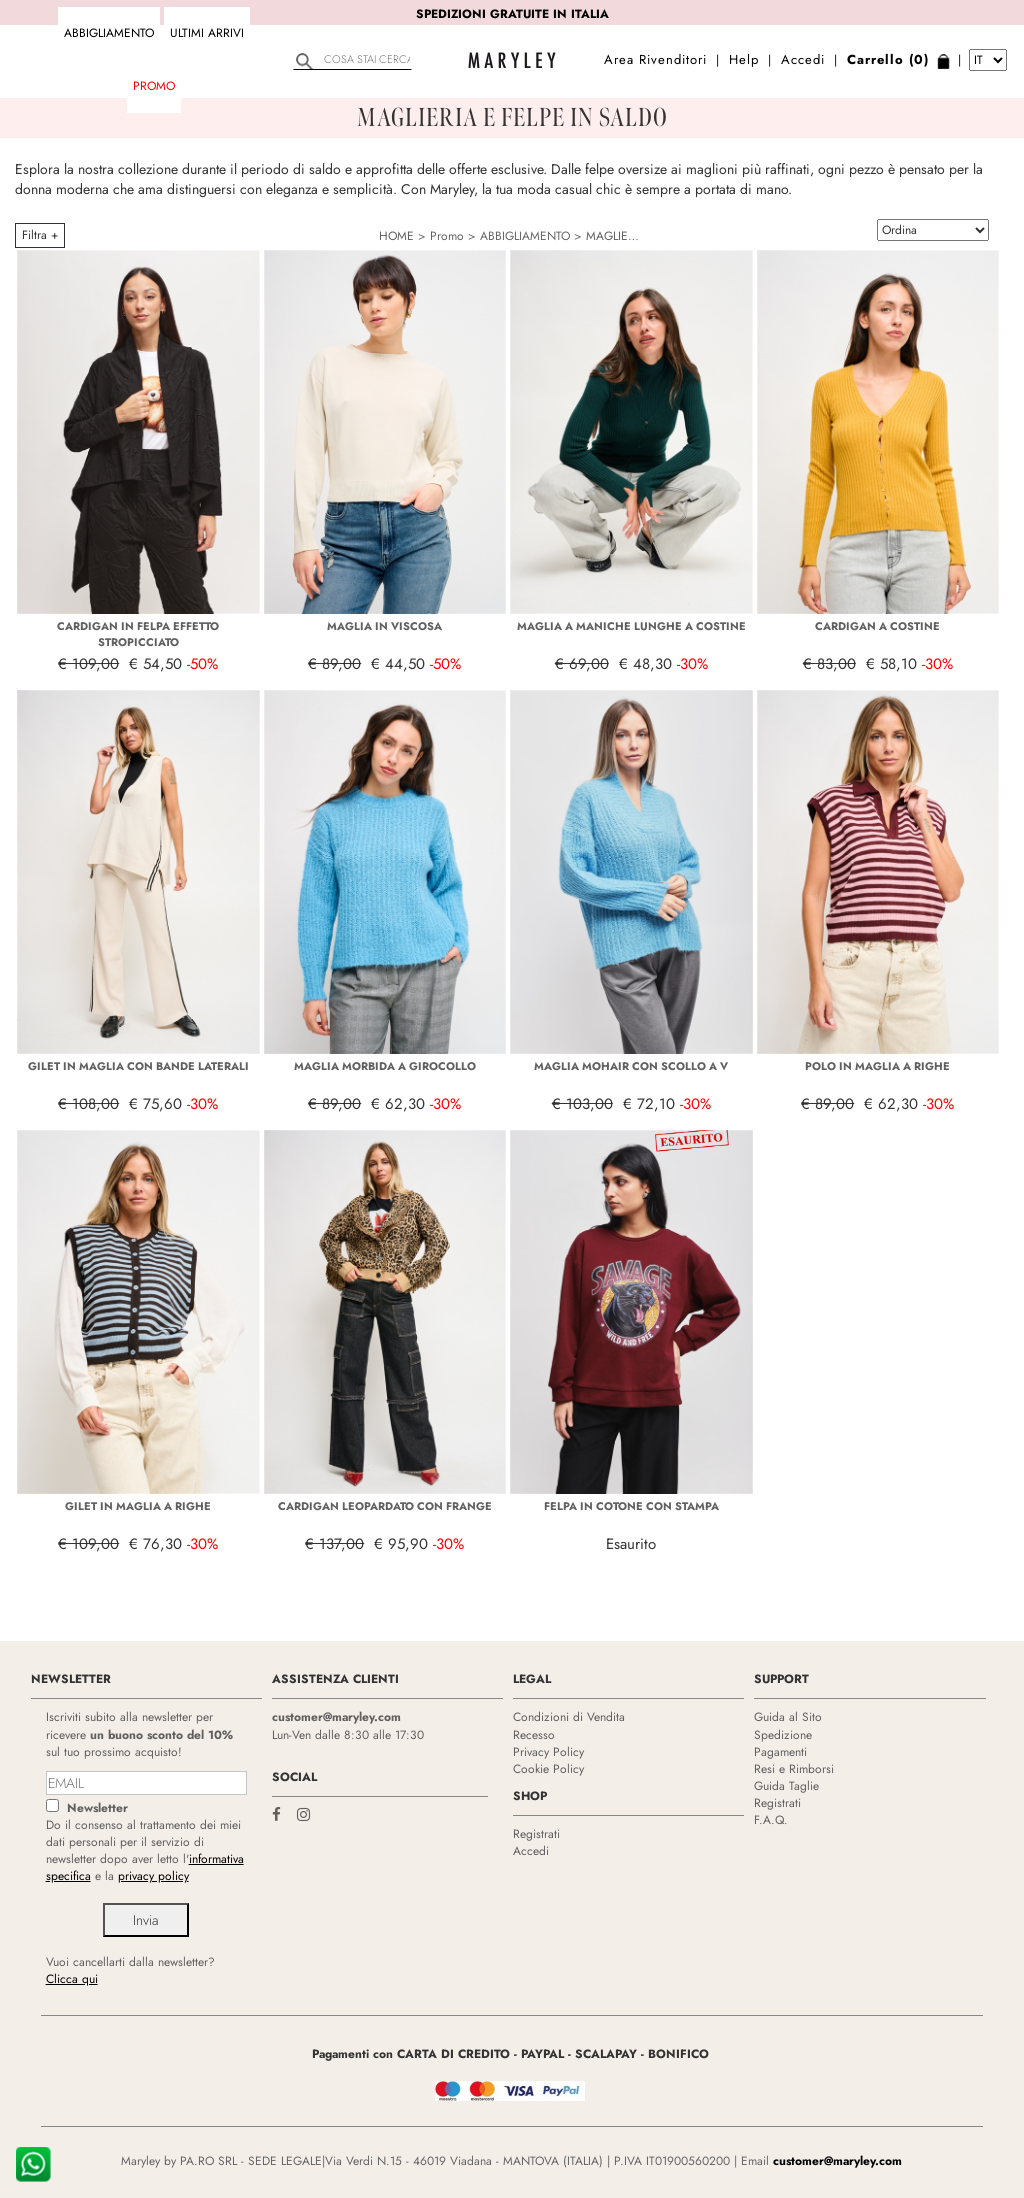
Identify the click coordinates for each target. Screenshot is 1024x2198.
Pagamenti (780, 1752)
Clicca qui (72, 1979)
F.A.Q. (771, 1820)
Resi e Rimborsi (794, 1769)
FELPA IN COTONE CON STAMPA (631, 1506)
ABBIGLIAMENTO (109, 33)
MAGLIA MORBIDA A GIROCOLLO (385, 1066)
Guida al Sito (788, 1717)
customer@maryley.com (336, 1717)
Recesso (534, 1735)
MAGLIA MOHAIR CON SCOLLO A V (631, 1066)
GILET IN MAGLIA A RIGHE (138, 1506)
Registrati (536, 1834)
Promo (154, 86)
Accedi (803, 59)
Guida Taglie (786, 1786)
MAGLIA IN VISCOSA (384, 626)
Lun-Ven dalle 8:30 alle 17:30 (348, 1735)
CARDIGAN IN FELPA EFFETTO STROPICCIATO (138, 634)
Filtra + (40, 235)
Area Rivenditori (655, 59)
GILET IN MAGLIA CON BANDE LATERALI (138, 1066)
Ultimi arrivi (207, 33)
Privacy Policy (548, 1752)
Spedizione (783, 1735)
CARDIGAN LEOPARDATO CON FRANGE (385, 1506)
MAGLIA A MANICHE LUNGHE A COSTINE (631, 626)
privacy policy (153, 1876)
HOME (396, 236)
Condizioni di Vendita (569, 1717)
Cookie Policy (548, 1769)
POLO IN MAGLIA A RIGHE (877, 1066)
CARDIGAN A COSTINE (877, 626)
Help (744, 59)
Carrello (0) (888, 59)
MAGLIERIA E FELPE (639, 236)
